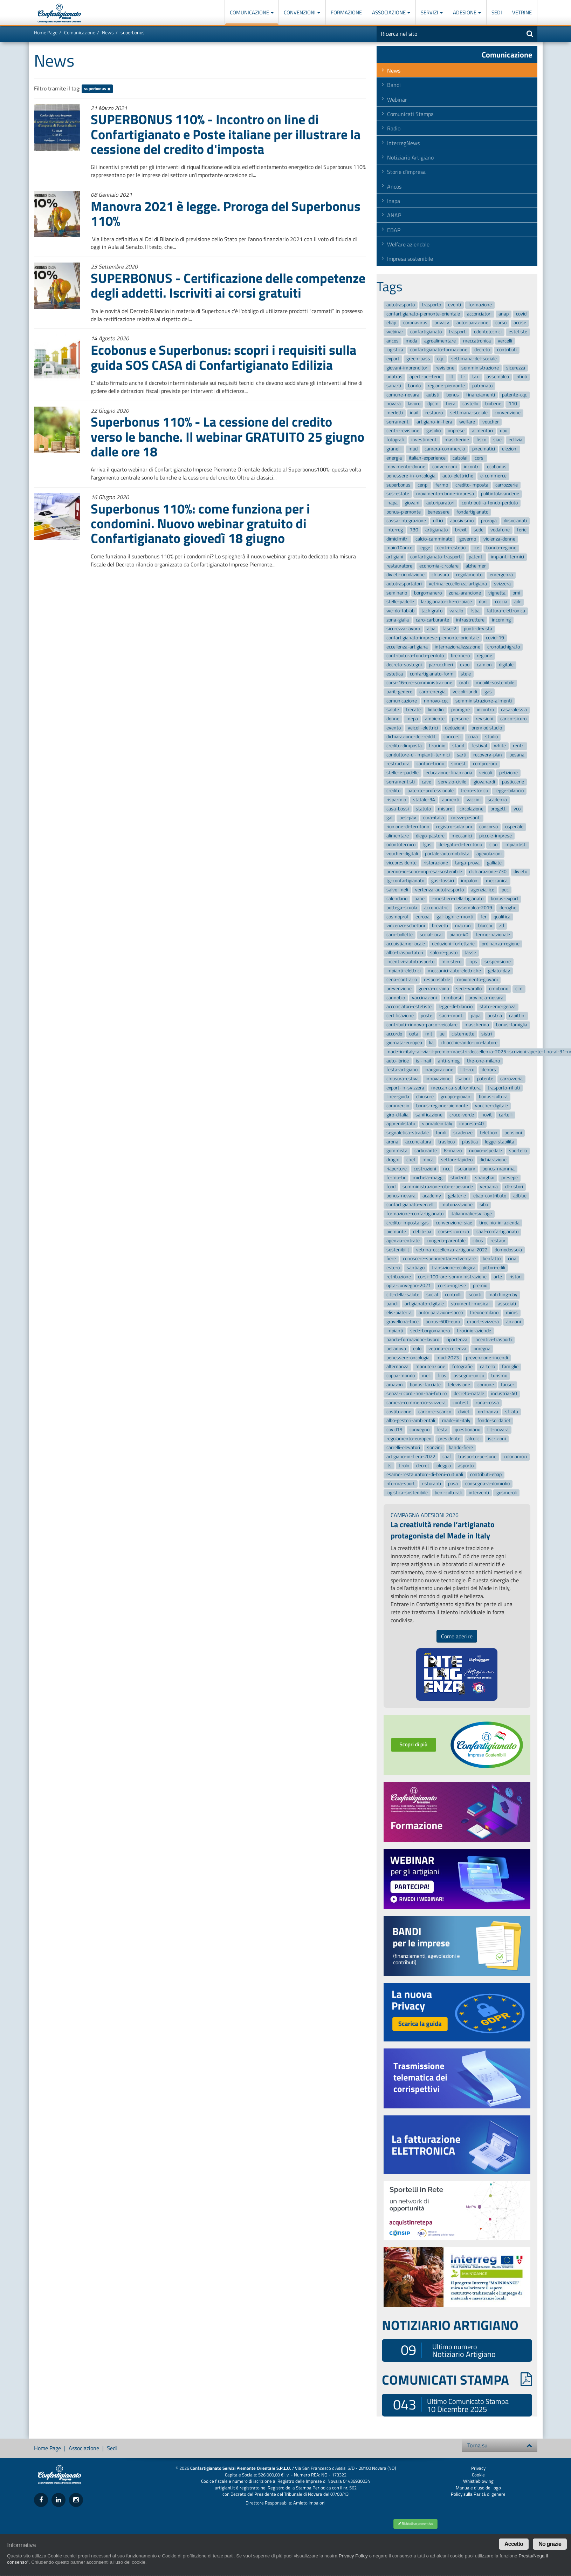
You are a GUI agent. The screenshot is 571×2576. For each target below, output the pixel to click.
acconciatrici (436, 907)
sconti (475, 1294)
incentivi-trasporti (493, 1340)
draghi (392, 1159)
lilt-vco (467, 1069)
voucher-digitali (402, 853)
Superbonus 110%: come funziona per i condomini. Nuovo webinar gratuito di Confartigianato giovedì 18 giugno (200, 523)
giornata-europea (404, 1042)
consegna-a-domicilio (487, 1483)
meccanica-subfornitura (456, 1088)
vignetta (496, 593)
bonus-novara (400, 1195)
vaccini (474, 799)
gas (488, 691)
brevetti (440, 926)
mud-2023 (447, 1357)
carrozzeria (511, 1078)
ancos (392, 341)
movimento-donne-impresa (445, 493)
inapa (392, 502)
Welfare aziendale (408, 244)
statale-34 (424, 799)
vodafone (500, 529)
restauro (434, 412)
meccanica (497, 880)
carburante (425, 1151)
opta (413, 1034)
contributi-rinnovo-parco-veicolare (422, 1024)
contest (460, 1402)
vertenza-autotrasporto (439, 889)
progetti (498, 809)
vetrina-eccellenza (447, 1348)
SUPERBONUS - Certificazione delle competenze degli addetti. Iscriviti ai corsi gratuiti (228, 285)
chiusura (440, 575)
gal (389, 818)
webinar (394, 331)
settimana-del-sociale (474, 358)
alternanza (397, 1367)
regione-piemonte (446, 385)
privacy (441, 323)
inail (414, 412)
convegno (419, 1429)
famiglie (510, 1367)
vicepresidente (401, 862)
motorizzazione (457, 1205)
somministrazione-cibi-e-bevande (438, 1186)
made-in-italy (456, 1421)
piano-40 (458, 934)
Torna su (499, 2445)
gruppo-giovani (456, 1096)
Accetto (513, 2544)
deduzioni (454, 728)
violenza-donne (499, 539)
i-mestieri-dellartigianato (457, 899)
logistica (394, 350)
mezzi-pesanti (466, 818)
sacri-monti (451, 1015)
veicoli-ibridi (465, 691)
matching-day (502, 1294)
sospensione (497, 961)
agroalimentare (440, 341)
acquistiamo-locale (405, 943)
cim (519, 988)
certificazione (400, 1015)
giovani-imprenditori (407, 368)
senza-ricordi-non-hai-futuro (416, 1394)
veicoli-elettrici (423, 728)
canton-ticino (430, 764)
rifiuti (521, 377)
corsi (479, 458)
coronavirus (415, 323)
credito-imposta (471, 485)
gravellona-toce (402, 1321)
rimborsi (452, 997)
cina (512, 1259)
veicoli (485, 772)
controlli (453, 1294)
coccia (501, 602)
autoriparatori (440, 502)
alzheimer (476, 566)
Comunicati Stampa (410, 114)
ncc (446, 1168)
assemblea (498, 377)
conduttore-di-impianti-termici (418, 755)
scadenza (497, 799)
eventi (454, 304)
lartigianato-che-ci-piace (446, 602)
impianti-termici (507, 556)
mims (512, 1313)
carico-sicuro (513, 718)
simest (458, 764)
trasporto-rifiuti (504, 1088)
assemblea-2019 (474, 907)
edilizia (515, 439)
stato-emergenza (498, 1007)
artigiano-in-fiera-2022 (410, 1456)
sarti (461, 755)
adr (517, 602)
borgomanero (428, 593)
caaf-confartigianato (497, 1232)
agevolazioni (489, 853)
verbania (489, 1186)
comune (485, 1384)
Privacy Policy (353, 2555)
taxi (476, 377)
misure (445, 809)
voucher (490, 422)
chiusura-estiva (402, 1078)
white (500, 745)
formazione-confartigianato (414, 1213)
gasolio (433, 431)
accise (520, 323)
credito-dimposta (404, 745)
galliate (494, 862)
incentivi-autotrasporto (410, 961)
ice (476, 548)
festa (441, 1429)
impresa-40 (471, 1124)
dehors (489, 1069)
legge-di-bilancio (456, 1007)
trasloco (446, 1142)
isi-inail (423, 1061)
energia (394, 458)
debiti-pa (422, 1232)
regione (484, 656)
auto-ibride (397, 1061)
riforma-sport (400, 1483)
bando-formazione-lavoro (412, 1340)
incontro (485, 710)
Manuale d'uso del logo (478, 2487)
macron (463, 926)
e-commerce (493, 476)
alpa (431, 629)
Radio (393, 128)
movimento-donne (405, 466)
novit (486, 1115)
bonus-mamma (498, 1168)
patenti (476, 556)
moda (411, 341)
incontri (472, 466)
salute (392, 710)
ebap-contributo (489, 1195)
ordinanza (488, 1411)
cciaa (473, 737)
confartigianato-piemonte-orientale (423, 314)
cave (426, 782)
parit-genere (399, 691)
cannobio (395, 997)
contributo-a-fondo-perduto (415, 656)
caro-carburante (432, 620)
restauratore (399, 566)
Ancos (394, 186)
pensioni (513, 1132)
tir (463, 377)
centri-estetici (451, 548)
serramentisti (400, 782)
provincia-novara (485, 997)
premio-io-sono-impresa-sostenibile (424, 872)
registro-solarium (454, 826)
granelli (393, 449)
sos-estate (397, 493)
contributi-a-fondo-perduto (490, 502)
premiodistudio (487, 728)
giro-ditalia (397, 1115)
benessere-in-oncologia (410, 476)
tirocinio (437, 745)
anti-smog (449, 1061)
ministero (451, 961)
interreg (394, 529)
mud (413, 449)
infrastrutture (470, 620)
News (108, 32)
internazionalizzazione (457, 647)
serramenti (398, 422)
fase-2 (449, 629)
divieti (464, 1411)
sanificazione (428, 1115)
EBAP (393, 230)
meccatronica (477, 341)
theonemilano (484, 1313)
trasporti (458, 331)
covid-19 (495, 637)
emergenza (501, 575)
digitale (506, 664)
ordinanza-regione (501, 943)
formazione (480, 304)
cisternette (463, 1034)
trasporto (431, 304)
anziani (513, 1321)
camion (484, 664)
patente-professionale (430, 791)
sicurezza (515, 368)
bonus (452, 395)
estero (393, 1267)
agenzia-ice (482, 889)
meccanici (462, 835)
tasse (470, 953)
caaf (446, 1456)
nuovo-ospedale (485, 1151)
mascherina (477, 1024)
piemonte (396, 1232)
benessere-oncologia (407, 1357)
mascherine (457, 439)
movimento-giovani (477, 980)
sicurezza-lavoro (403, 629)
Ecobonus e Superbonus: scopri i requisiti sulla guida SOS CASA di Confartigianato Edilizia (223, 357)
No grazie (549, 2544)
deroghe (508, 907)
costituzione (398, 1411)
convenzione (508, 412)
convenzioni (444, 466)
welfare (467, 422)
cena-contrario (401, 980)
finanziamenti (480, 395)
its (389, 1465)
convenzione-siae (454, 1222)
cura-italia (433, 818)
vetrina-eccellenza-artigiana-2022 (452, 1249)
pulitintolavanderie (500, 493)
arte (498, 1276)
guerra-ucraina (434, 988)
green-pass (418, 358)
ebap (391, 323)
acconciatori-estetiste (409, 1007)
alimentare (397, 835)
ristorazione (436, 862)
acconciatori (479, 314)
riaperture (396, 1168)
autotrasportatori (404, 583)
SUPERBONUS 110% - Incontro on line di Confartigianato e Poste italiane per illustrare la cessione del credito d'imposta (225, 134)
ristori (515, 1276)
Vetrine (522, 12)
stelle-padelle (400, 602)
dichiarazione (493, 1159)
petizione (508, 772)
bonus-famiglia (511, 1024)
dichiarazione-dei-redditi (411, 737)
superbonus (97, 89)
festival (479, 745)
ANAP (394, 215)
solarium (466, 1168)
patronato (482, 385)
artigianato (436, 529)
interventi (479, 1492)
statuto (423, 809)
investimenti (424, 439)
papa (476, 1015)
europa (422, 916)
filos (442, 1375)
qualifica (502, 916)
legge (424, 548)
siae (497, 439)
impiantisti (515, 845)
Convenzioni (302, 12)
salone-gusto (444, 953)
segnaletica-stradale (407, 1132)
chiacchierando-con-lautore (469, 1042)
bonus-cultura (493, 1096)
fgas (427, 845)
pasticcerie (513, 782)
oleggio (443, 1465)
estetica (394, 674)
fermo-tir (396, 1178)
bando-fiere (461, 1448)
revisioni (484, 718)
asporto (466, 1465)
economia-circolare (439, 566)
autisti (432, 395)
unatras (394, 377)
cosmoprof (397, 916)
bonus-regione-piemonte (442, 1105)
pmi (516, 593)
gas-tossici (442, 880)
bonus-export (504, 899)
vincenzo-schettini (405, 926)
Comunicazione (252, 12)
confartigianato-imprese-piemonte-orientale (432, 637)
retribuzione (398, 1276)
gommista (396, 1151)
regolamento (469, 575)
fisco (481, 439)
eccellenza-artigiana (407, 647)
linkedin (436, 710)
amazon (394, 1384)
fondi (441, 1132)
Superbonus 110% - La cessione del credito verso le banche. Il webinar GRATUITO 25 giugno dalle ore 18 (227, 436)
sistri (486, 1034)
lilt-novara (498, 1429)
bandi (392, 1303)
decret (422, 1465)
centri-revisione (402, 431)
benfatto (492, 1259)
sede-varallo (469, 988)
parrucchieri (441, 664)
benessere (438, 512)
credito (393, 791)
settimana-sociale (469, 412)
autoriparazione (472, 323)
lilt (450, 377)
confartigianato (426, 331)
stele (466, 674)
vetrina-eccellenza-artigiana (458, 583)
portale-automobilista (447, 853)
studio (491, 737)
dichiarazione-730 (488, 872)
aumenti (450, 799)
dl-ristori (514, 1186)
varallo (456, 610)
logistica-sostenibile (407, 1492)
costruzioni (425, 1168)
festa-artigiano (402, 1069)
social (432, 1294)
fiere (391, 1259)
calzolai (460, 458)
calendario (396, 899)
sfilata (511, 1411)
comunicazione (401, 701)
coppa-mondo (400, 1375)
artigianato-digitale (424, 1303)
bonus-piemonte (403, 512)
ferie (522, 529)
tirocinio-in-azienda (499, 1222)
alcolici (474, 1438)
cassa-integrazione (406, 520)
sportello (518, 1151)
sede (478, 529)
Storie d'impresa (406, 172)
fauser (507, 1384)
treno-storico (474, 791)
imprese (456, 431)
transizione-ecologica (453, 1267)
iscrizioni (497, 1438)
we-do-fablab (400, 610)
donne (392, 718)
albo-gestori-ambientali (410, 1421)
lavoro (414, 404)
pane (419, 899)
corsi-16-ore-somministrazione (419, 683)
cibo (493, 845)
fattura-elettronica (506, 610)
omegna (482, 1348)
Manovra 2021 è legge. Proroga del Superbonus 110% (225, 213)
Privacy (478, 2468)
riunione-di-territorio (407, 826)
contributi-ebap (486, 1474)
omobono (498, 988)
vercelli (505, 341)
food (390, 1186)
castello (470, 404)
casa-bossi (397, 809)
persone (460, 718)
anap (503, 314)
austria (495, 1015)
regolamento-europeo (408, 1438)
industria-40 (504, 1394)
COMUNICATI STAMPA (457, 2379)
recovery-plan (487, 755)
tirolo (404, 1465)
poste (426, 1015)
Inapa (393, 201)
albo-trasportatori (404, 953)
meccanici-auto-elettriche (454, 970)
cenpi (423, 485)
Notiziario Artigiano (410, 157)
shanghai (484, 1178)
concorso (488, 826)
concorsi (452, 737)
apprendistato (400, 1124)
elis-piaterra (399, 1313)
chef (410, 1159)
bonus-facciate (425, 1384)
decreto (482, 350)
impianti (394, 1330)
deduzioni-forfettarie (453, 943)
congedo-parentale (446, 1240)
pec (505, 889)
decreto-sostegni (404, 664)
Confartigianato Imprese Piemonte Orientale (59, 13)
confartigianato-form (432, 674)
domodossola (508, 1249)
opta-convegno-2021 (408, 1286)
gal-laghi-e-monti (454, 916)
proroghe (460, 710)
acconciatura (418, 1142)
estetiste (518, 331)
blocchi (485, 926)
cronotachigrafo (503, 647)
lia (431, 1042)
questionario (467, 1429)
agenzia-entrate (403, 1240)
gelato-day (499, 970)
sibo (484, 1205)
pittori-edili (494, 1267)
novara (393, 404)
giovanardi (484, 782)
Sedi (496, 12)
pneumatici (483, 449)
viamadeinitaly (437, 1124)
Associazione (391, 12)
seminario (396, 593)
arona (392, 1142)
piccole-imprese (495, 835)
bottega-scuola (401, 907)
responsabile (437, 980)
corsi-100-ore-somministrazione (452, 1276)
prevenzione (399, 988)
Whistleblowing (478, 2481)
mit (428, 1034)
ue (442, 1034)
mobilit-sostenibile (495, 683)
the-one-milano (483, 1061)
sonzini (434, 1448)
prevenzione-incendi (487, 1357)
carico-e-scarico (434, 1411)
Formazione (346, 12)
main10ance (399, 548)
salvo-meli (397, 889)
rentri (518, 745)
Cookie (478, 2474)
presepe (509, 1178)
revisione (444, 368)
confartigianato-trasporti (436, 556)
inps (472, 961)
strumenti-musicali (470, 1303)
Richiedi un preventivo (415, 2523)
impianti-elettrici (403, 970)
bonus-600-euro (443, 1321)
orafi (464, 683)
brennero (460, 656)
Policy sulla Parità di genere (478, 2493)
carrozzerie (506, 485)
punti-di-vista (478, 629)
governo (467, 539)
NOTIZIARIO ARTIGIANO (450, 2325)
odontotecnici (488, 331)
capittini (517, 1015)
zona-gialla (397, 620)
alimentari (482, 431)
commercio (397, 1105)
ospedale (514, 826)
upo (503, 431)
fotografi (395, 439)
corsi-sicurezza (453, 1232)
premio (480, 1286)
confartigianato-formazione (438, 350)
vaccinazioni (424, 997)
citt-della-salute (402, 1294)
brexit (461, 529)
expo (464, 664)
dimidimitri (397, 539)
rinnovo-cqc (436, 701)
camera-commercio (445, 449)
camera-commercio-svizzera (416, 1402)
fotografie (462, 1367)
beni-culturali (448, 1492)
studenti (459, 1178)
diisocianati (515, 520)
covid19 (394, 1429)
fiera (450, 404)
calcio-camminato (433, 539)
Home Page (45, 32)
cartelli (505, 1115)
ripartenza (456, 1340)
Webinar (397, 99)
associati (507, 1303)
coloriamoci (515, 1456)
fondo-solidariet (493, 1421)
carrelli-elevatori (403, 1448)
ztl (501, 926)
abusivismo (462, 520)
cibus (478, 1240)
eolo (417, 1348)
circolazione (471, 809)
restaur (497, 1240)
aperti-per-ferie (425, 377)
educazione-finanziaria (449, 772)
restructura (398, 764)
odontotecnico (400, 845)
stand (458, 745)
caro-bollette (399, 934)
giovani (412, 502)
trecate (413, 710)
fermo (441, 485)
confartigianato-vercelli (410, 1205)
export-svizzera (483, 1321)
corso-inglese (452, 1286)
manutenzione (430, 1367)
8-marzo (453, 1151)
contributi (507, 350)
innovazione (438, 1078)
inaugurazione (439, 1069)
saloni (464, 1078)
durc (483, 602)
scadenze (463, 1132)
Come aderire (457, 1636)
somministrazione (480, 368)
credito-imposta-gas (407, 1222)
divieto (520, 872)
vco (517, 809)
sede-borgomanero (430, 1330)
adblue (520, 1195)
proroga (489, 520)
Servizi (432, 12)
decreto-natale (469, 1394)
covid (521, 314)
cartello (487, 1367)
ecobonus (497, 466)
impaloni (470, 880)
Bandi (394, 85)
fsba (475, 610)
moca (428, 1159)
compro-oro (485, 764)
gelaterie (457, 1195)
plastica (470, 1142)
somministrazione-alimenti (483, 701)
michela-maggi (428, 1178)
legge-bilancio (509, 791)
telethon (488, 1132)
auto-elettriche (457, 476)
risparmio (396, 799)
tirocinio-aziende (474, 1330)
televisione (459, 1384)
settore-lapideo (457, 1159)
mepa (412, 718)
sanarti (393, 385)
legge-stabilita (499, 1142)
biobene (493, 404)
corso (501, 323)
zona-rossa (487, 1402)
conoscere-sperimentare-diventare (439, 1259)
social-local (431, 934)
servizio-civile (452, 782)
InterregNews (403, 143)
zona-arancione (465, 593)
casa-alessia (514, 710)
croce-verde (461, 1115)
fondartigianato (472, 512)
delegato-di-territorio (460, 845)
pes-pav (407, 818)
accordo (394, 1034)
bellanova (396, 1348)
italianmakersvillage (471, 1213)
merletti (394, 412)
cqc (440, 358)
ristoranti (431, 1483)
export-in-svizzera (405, 1088)
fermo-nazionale (493, 934)
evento (393, 728)
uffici (438, 520)
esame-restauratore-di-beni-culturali (424, 1474)
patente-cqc (514, 395)
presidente (449, 1438)
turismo (499, 1375)
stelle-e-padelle (402, 772)
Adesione (467, 12)
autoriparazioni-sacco (441, 1313)
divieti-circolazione (405, 575)
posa (453, 1483)
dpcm (433, 404)
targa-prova (467, 862)
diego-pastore (430, 835)
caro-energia (432, 691)
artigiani (394, 556)
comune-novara (402, 395)
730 (414, 529)
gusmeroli (506, 1492)
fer (484, 916)
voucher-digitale (491, 1105)
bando (414, 385)
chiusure (425, 1096)
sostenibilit (397, 1249)
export (392, 358)
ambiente (435, 718)
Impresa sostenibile (410, 258)
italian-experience (427, 458)
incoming (501, 620)
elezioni (509, 449)
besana (516, 755)
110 (513, 404)
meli (426, 1375)
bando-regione (501, 548)
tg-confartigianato (405, 880)
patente (485, 1078)
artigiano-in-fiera (434, 422)
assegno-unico (469, 1375)
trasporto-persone (477, 1456)
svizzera (502, 583)
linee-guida (397, 1096)
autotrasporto (400, 304)
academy (431, 1195)
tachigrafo (431, 610)
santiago (416, 1267)
